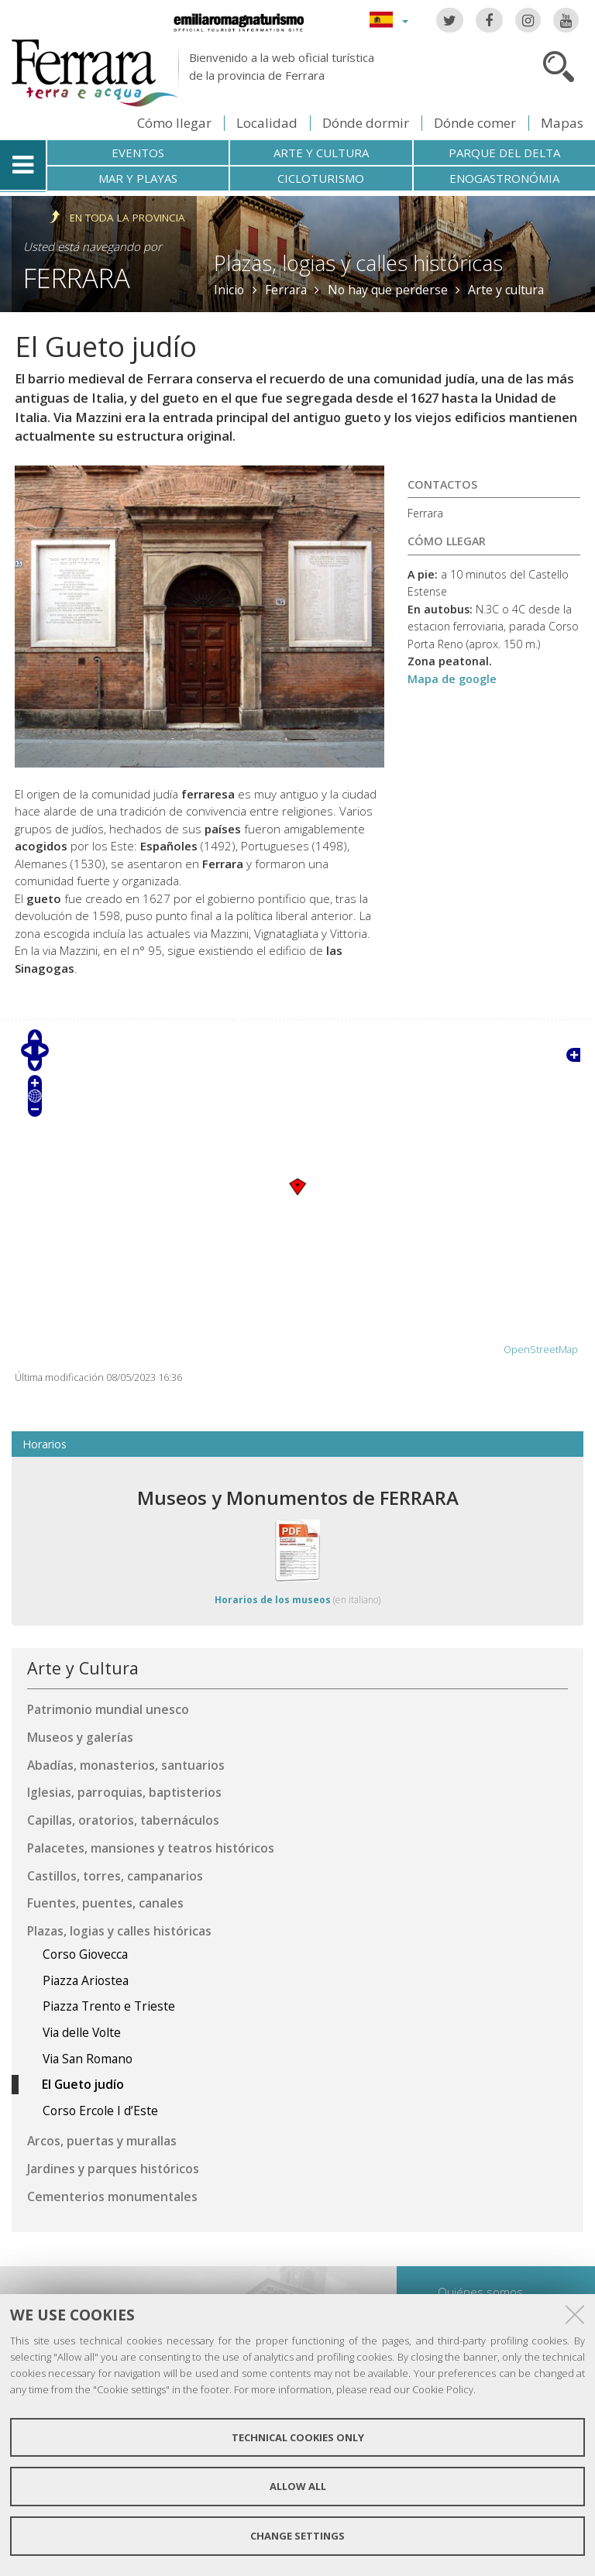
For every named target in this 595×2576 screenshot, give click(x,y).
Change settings (297, 2536)
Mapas (562, 123)
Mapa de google (452, 678)
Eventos (138, 152)
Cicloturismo (320, 178)
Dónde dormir (365, 123)
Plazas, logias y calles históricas (358, 263)
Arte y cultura (321, 152)
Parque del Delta (504, 152)
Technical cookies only (298, 2437)
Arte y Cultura (83, 1668)
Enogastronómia (504, 178)
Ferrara (76, 277)
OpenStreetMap (541, 1349)
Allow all (298, 2486)
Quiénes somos (480, 2292)
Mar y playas (137, 178)
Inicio (229, 289)
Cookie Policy (442, 2389)
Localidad (267, 123)
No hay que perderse (388, 289)
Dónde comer (475, 123)
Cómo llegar (174, 123)
